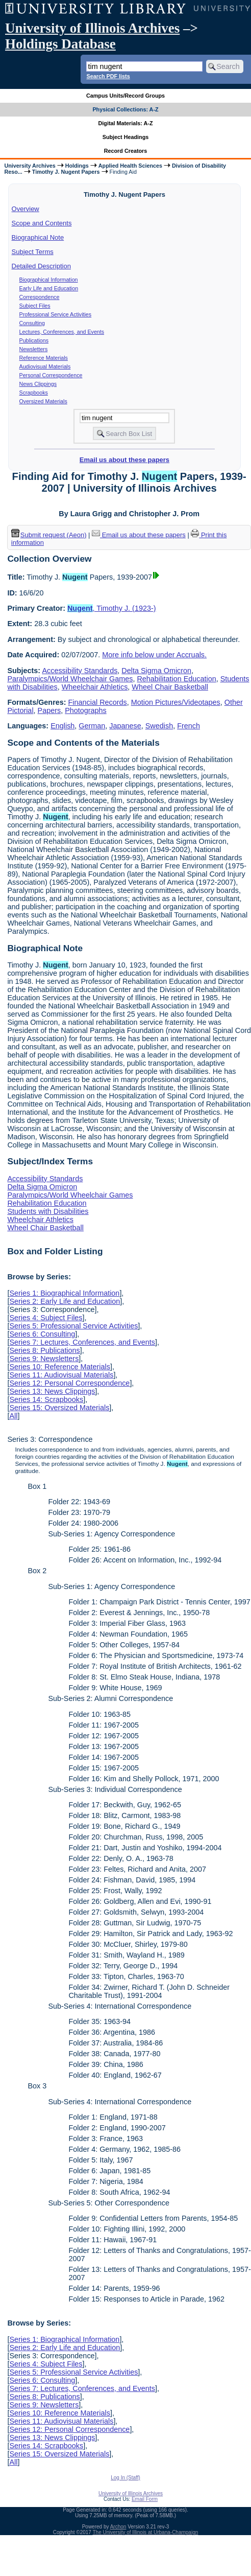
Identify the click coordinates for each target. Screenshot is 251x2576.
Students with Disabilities (47, 1211)
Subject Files (35, 306)
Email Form (145, 2499)
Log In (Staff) (125, 2477)
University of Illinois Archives (92, 28)
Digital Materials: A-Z (125, 123)
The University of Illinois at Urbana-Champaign (145, 2532)
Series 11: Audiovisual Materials (61, 1375)
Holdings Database (60, 44)
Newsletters (33, 349)
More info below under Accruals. (154, 655)
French (188, 726)
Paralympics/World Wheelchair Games (70, 679)
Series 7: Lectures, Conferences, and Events (82, 1342)
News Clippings (38, 384)
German (92, 726)
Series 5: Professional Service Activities (73, 1326)
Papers (49, 710)
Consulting (32, 323)
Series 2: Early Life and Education (64, 1301)
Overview (25, 209)
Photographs (86, 710)
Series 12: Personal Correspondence (69, 1383)
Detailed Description (41, 266)
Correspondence (39, 297)
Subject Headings (126, 137)
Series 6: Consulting (42, 1334)
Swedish (159, 726)
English (62, 726)
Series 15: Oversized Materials (59, 1408)
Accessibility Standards (79, 670)
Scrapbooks (33, 392)
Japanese (125, 726)
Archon (118, 2526)
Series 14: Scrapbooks (46, 1399)
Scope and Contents (42, 223)
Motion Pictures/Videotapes (175, 702)
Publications (33, 340)
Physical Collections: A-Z (125, 109)
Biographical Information (48, 280)
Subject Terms (33, 252)
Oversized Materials (43, 401)
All (13, 1416)
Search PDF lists (108, 76)
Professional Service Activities (55, 314)
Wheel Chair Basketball (170, 687)
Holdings (77, 166)
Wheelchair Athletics (95, 687)
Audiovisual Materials (45, 366)
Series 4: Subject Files (45, 1318)
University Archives (29, 166)
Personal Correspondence (51, 375)
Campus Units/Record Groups (125, 96)
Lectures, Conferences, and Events (61, 332)
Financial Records (97, 702)
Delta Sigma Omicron (156, 670)
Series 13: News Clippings (52, 1391)
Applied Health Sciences (130, 166)
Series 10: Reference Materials (59, 1367)
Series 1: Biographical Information (64, 1293)
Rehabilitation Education (176, 679)
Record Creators (125, 151)
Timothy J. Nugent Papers (66, 172)
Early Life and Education (49, 288)
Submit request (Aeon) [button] (49, 535)
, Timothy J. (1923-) (111, 608)
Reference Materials (43, 358)
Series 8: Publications (44, 1350)
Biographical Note (38, 237)
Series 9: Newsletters (44, 1358)
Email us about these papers (124, 460)
